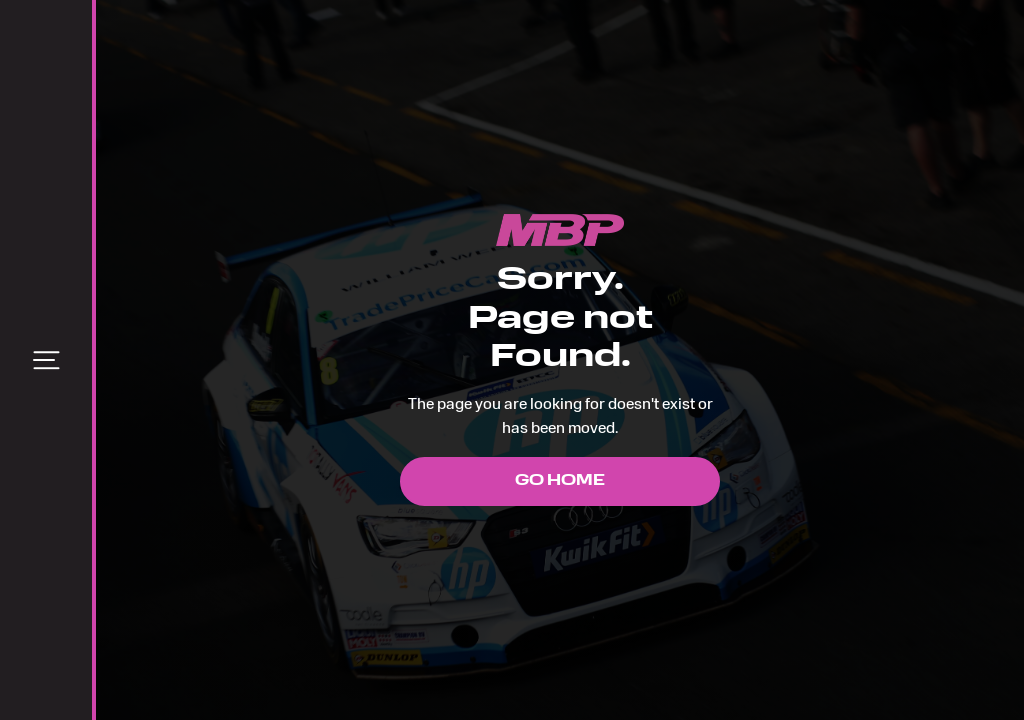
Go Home (560, 481)
